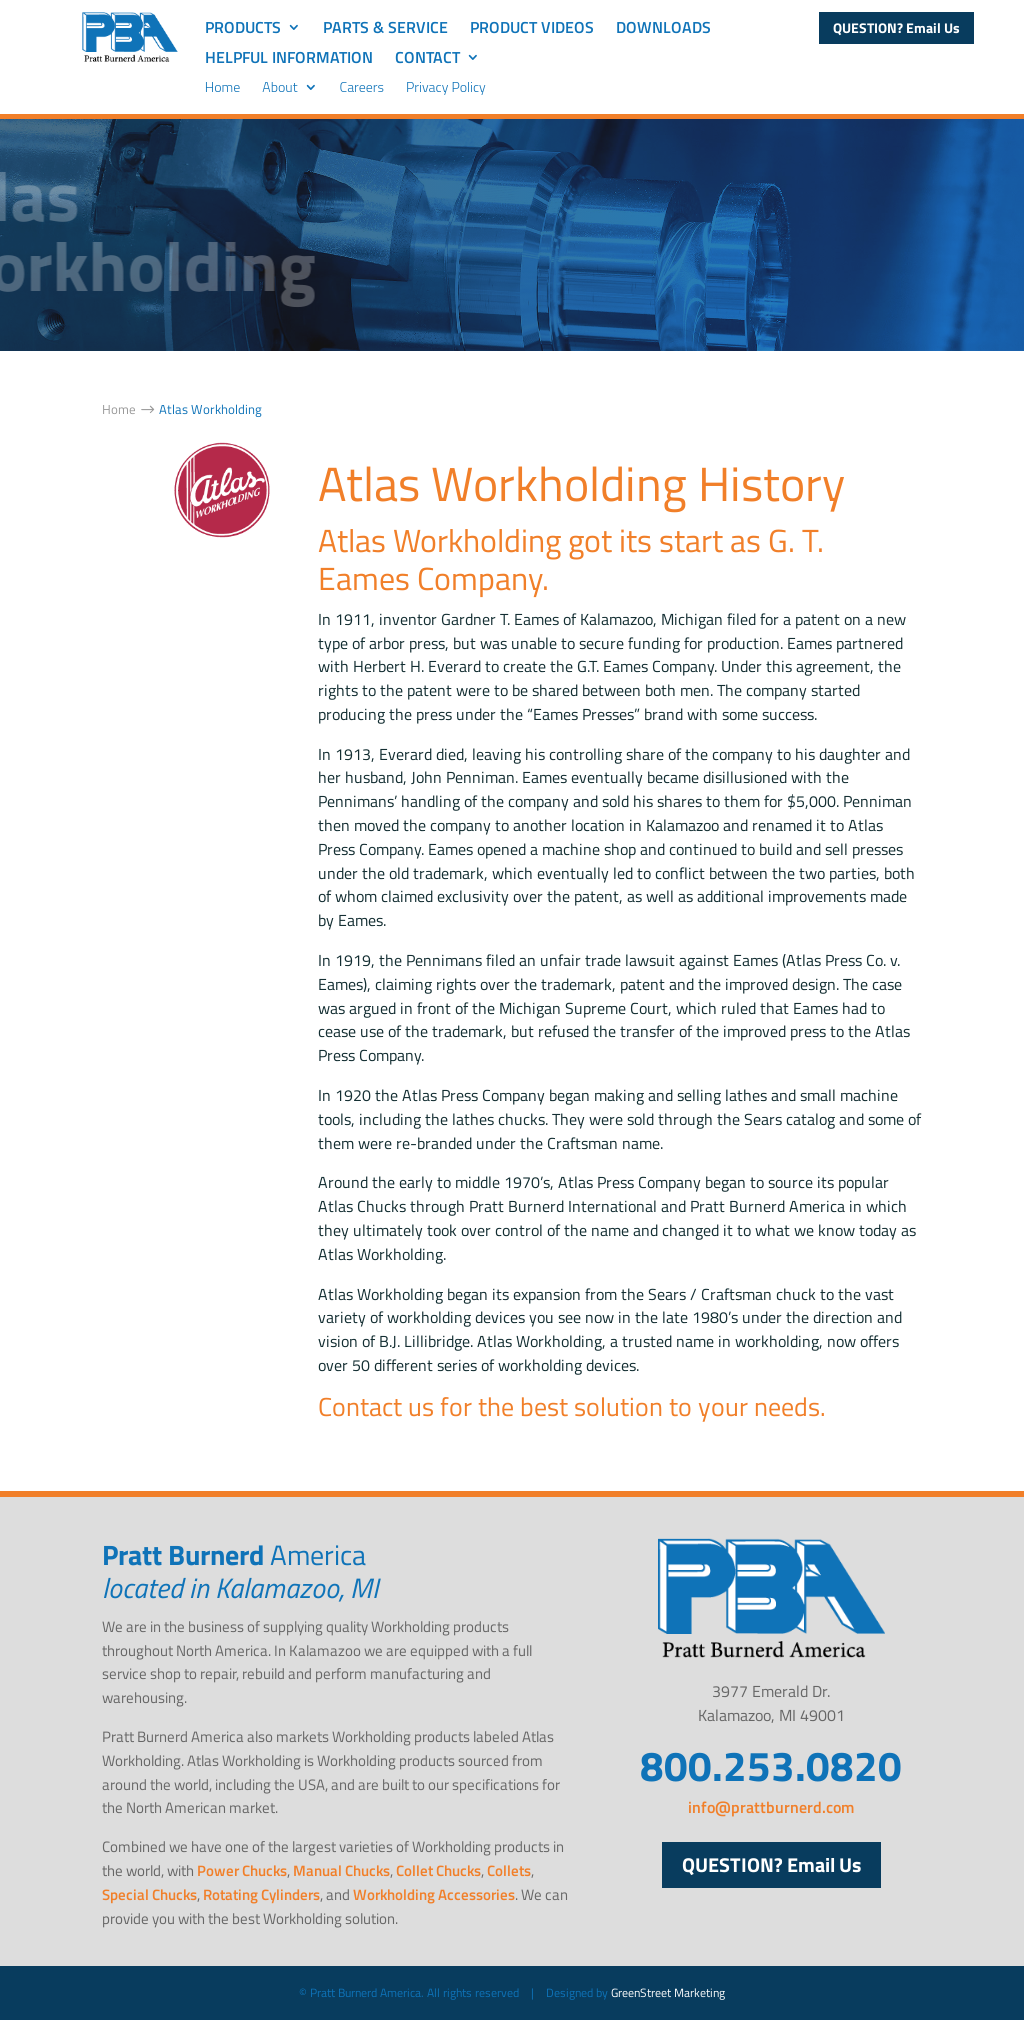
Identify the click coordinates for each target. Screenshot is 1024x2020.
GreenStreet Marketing (668, 1992)
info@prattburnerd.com (771, 1807)
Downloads (663, 29)
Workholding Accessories (434, 1894)
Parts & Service (385, 29)
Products (243, 29)
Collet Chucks (438, 1870)
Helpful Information (289, 59)
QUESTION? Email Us (896, 27)
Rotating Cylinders (261, 1894)
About (279, 88)
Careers (362, 88)
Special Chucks (149, 1894)
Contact (427, 59)
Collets (509, 1870)
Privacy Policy (446, 88)
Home (223, 88)
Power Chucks (242, 1870)
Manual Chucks (341, 1870)
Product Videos (532, 29)
